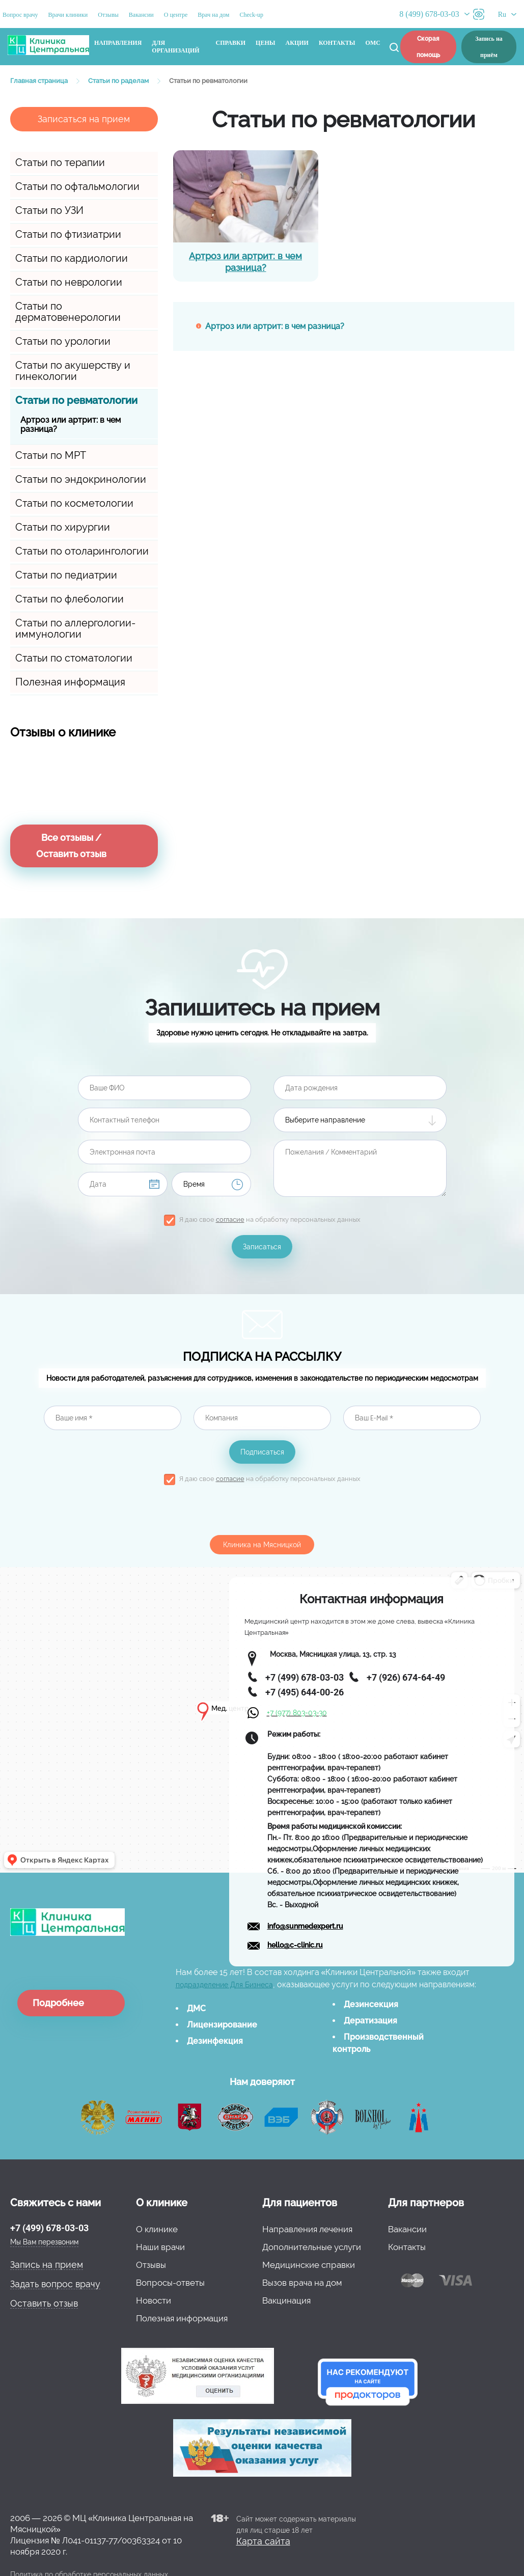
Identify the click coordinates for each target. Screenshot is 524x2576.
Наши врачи (160, 2247)
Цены (265, 42)
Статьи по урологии (63, 341)
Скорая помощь (428, 47)
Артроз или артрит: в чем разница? (70, 424)
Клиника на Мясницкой (262, 1545)
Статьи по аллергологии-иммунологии (75, 628)
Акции (297, 42)
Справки (231, 42)
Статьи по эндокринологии (80, 479)
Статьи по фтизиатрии (68, 234)
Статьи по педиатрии (66, 575)
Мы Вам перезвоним (44, 2242)
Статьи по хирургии (62, 527)
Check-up (251, 14)
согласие (230, 1219)
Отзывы (108, 14)
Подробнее (58, 2002)
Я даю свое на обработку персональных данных (270, 1219)
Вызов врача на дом (302, 2283)
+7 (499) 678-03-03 (49, 2228)
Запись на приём (489, 47)
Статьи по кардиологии (71, 258)
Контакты (337, 42)
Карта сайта (263, 2541)
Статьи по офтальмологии (77, 186)
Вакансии (141, 14)
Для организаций (175, 46)
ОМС (373, 42)
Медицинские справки (308, 2265)
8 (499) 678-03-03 (429, 14)
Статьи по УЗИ (49, 210)
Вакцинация (286, 2300)
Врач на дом (213, 14)
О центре (176, 14)
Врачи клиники (68, 14)
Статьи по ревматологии (76, 400)
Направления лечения (307, 2229)
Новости (153, 2300)
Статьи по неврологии (68, 282)
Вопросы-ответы (170, 2283)
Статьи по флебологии (69, 599)
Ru (502, 14)
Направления (118, 42)
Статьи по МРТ (50, 455)
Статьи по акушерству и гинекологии (72, 370)
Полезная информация (70, 682)
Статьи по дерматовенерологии (68, 311)
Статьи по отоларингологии (82, 551)
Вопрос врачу (20, 14)
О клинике (157, 2229)
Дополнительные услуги (311, 2247)
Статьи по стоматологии (73, 658)
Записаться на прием (84, 119)
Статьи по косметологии (74, 503)
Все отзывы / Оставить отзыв (71, 845)
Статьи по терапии (60, 162)
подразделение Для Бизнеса (224, 1985)
